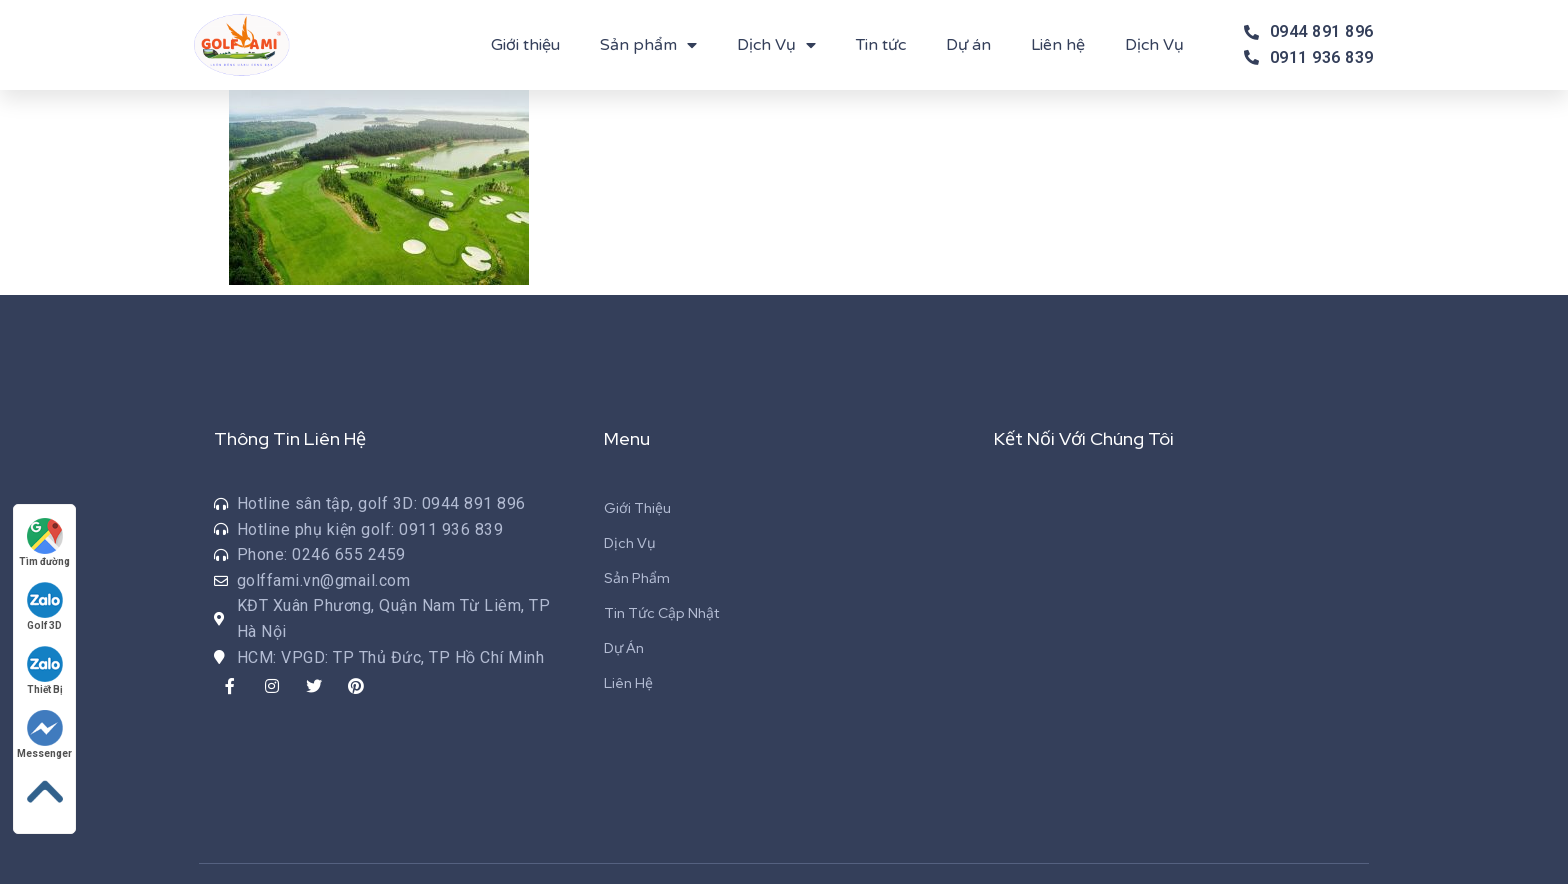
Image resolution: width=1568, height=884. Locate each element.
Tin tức (881, 45)
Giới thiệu (525, 45)
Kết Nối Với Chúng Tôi (1084, 438)
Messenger (44, 734)
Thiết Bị (45, 670)
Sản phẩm (648, 45)
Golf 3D (45, 606)
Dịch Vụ (776, 45)
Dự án (968, 45)
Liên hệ (1058, 45)
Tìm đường (44, 542)
